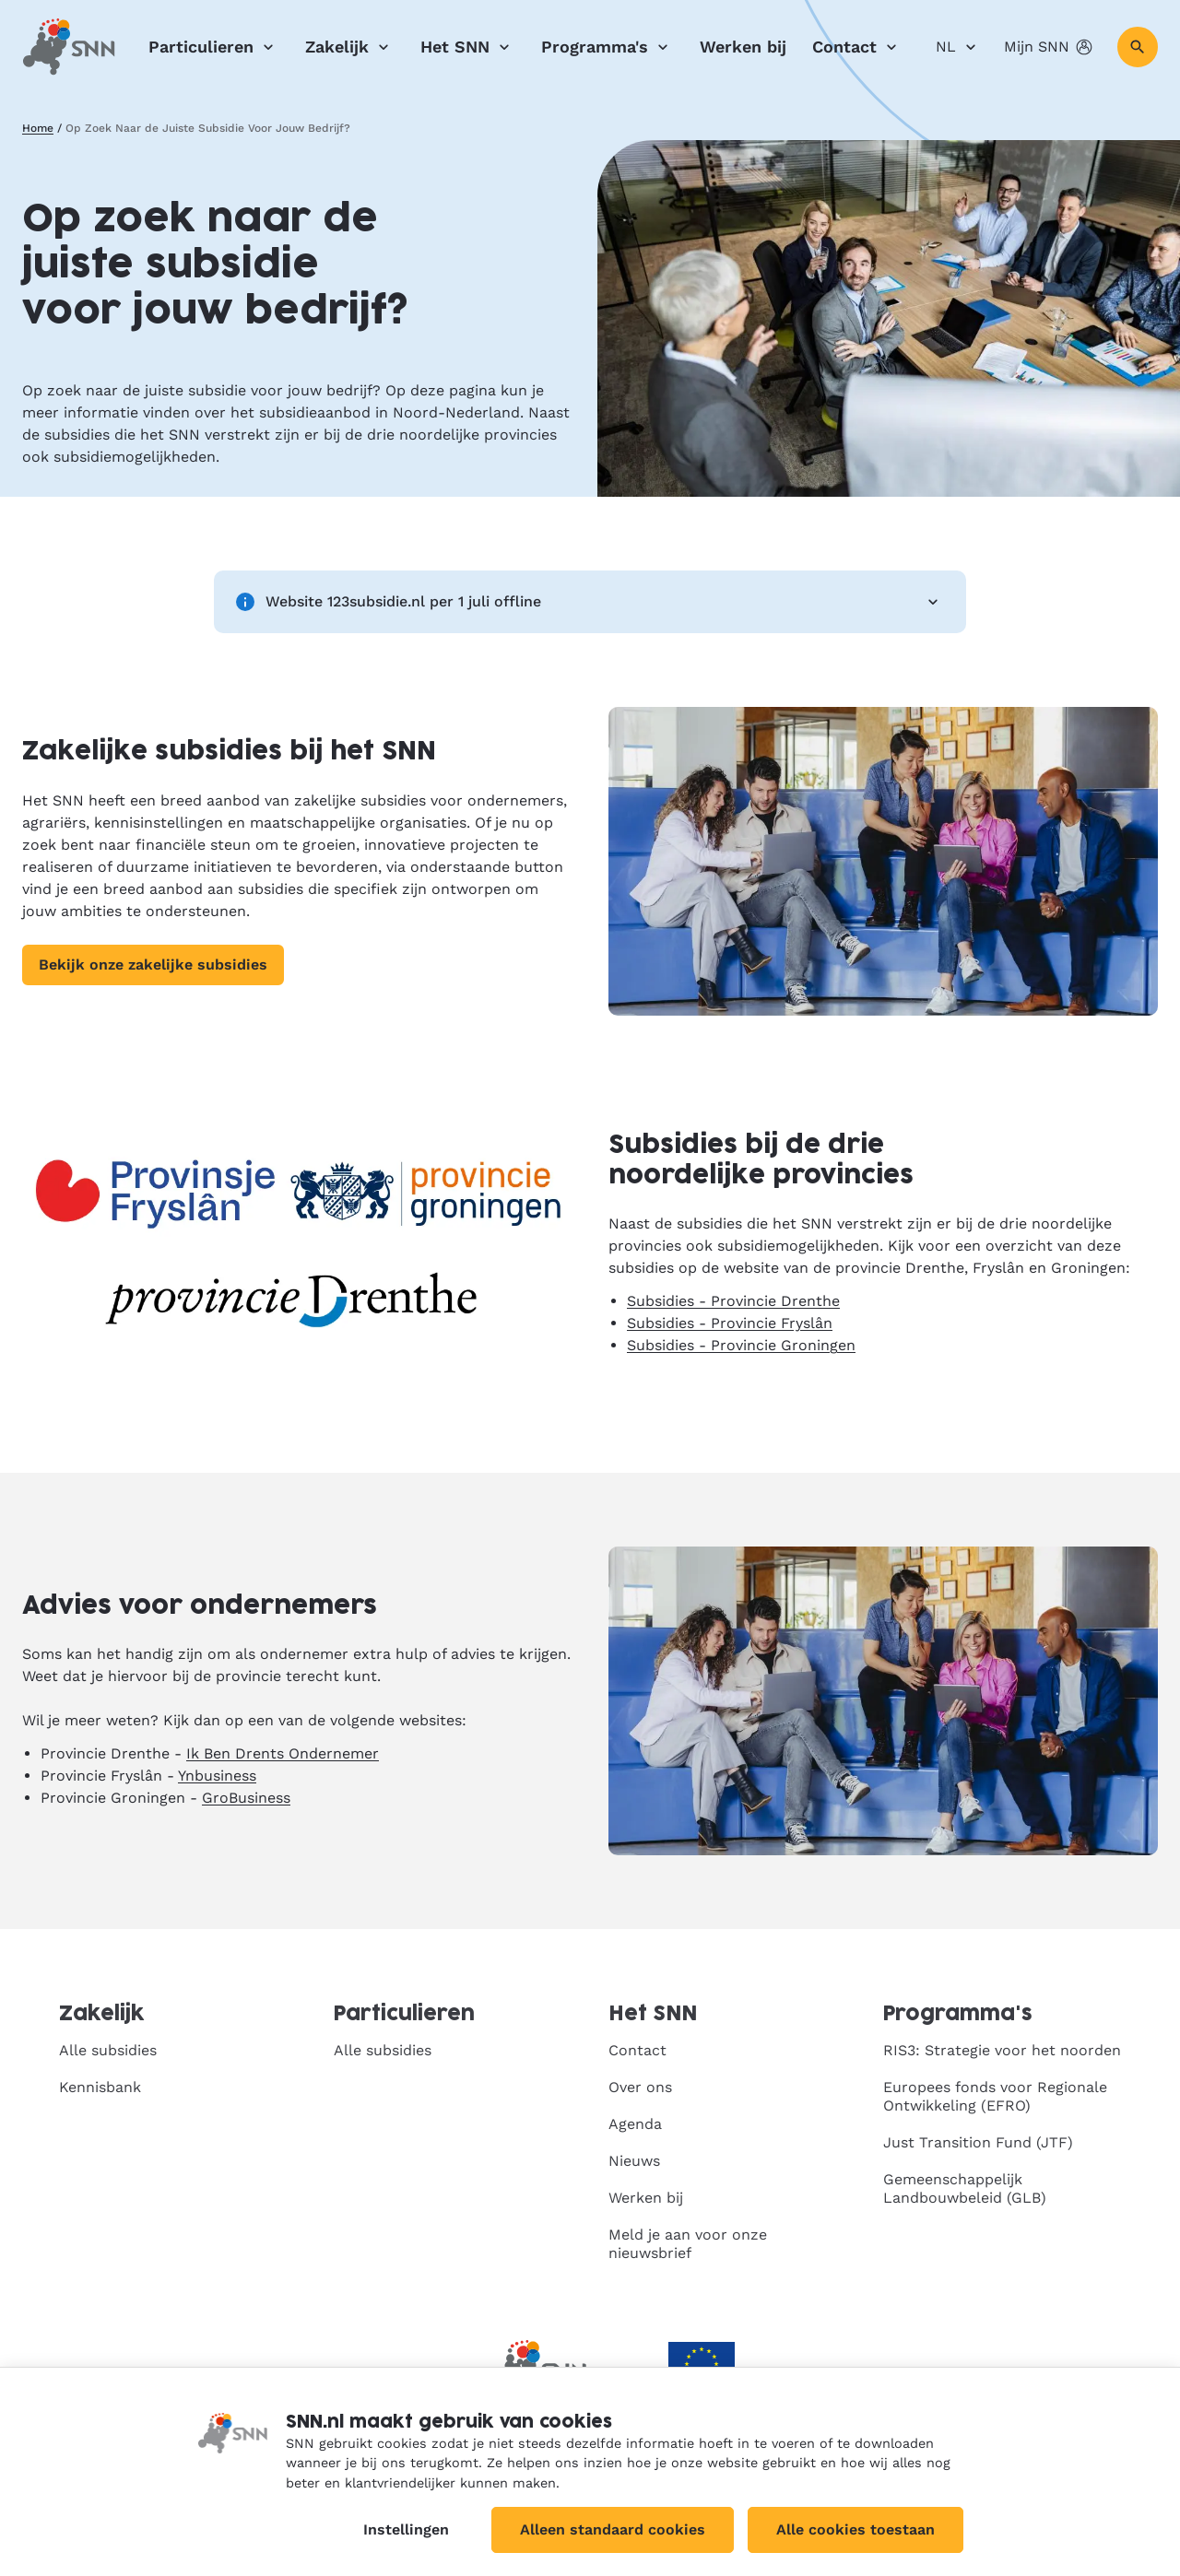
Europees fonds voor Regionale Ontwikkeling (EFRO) (995, 2096)
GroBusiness (246, 1797)
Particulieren (213, 47)
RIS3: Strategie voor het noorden (1002, 2050)
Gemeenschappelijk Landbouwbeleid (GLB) (964, 2188)
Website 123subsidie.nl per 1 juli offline (590, 602)
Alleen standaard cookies (612, 2529)
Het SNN (467, 47)
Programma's (607, 47)
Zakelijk (350, 47)
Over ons (640, 2087)
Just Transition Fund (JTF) (978, 2142)
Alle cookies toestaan (855, 2529)
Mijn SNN (1049, 47)
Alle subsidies (108, 2050)
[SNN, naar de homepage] (68, 47)
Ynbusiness (217, 1775)
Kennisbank (100, 2087)
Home (37, 128)
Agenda (635, 2124)
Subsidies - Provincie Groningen (741, 1345)
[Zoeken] (1137, 47)
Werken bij (743, 46)
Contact (857, 47)
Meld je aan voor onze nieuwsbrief (687, 2244)
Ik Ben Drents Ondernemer (282, 1753)
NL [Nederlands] (959, 47)
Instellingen (406, 2529)
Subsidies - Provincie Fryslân (729, 1323)
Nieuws (634, 2161)
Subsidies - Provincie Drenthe (733, 1301)
